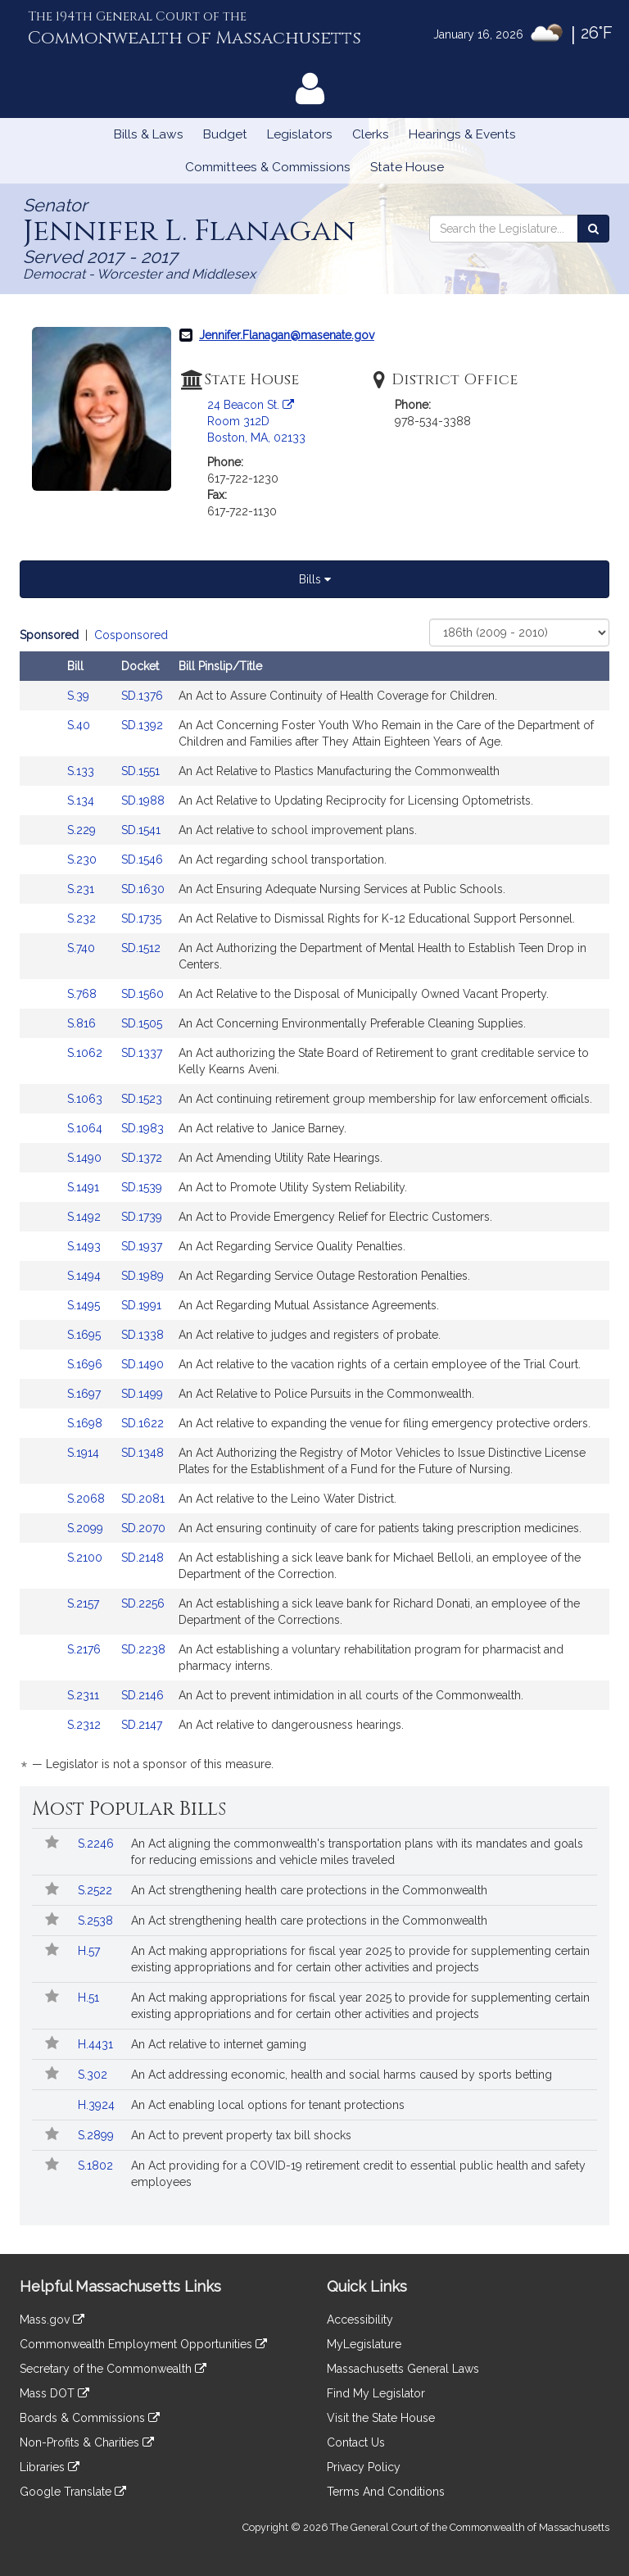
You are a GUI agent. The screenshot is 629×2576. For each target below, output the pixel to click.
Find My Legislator (376, 2393)
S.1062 (86, 1052)
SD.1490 (142, 1364)
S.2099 (86, 1528)
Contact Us (356, 2442)
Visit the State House (381, 2417)
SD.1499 (142, 1393)
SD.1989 (142, 1275)
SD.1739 (141, 1216)
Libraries (49, 2467)
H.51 (90, 1997)
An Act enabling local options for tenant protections (268, 2104)
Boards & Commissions (90, 2417)
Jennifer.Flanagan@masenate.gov (286, 335)
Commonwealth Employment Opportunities (143, 2344)
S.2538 (97, 1920)
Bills (315, 579)
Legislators (300, 134)
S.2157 (84, 1603)
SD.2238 (143, 1649)
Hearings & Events (462, 134)
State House (407, 167)
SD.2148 (142, 1557)
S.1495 (85, 1305)
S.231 (82, 889)
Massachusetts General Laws (403, 2368)
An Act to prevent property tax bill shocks (241, 2135)
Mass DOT (54, 2393)
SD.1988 (143, 800)
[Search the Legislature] (593, 229)
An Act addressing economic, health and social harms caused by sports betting (341, 2074)
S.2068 (87, 1498)
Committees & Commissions (268, 167)
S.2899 (97, 2135)
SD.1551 (140, 771)
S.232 (83, 918)
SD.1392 (142, 725)
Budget (225, 134)
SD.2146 (142, 1695)
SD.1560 (142, 993)
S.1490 (86, 1157)
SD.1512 (141, 948)
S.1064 (86, 1128)
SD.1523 (141, 1098)
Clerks (370, 134)
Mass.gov (52, 2319)
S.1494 (85, 1275)
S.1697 (85, 1393)
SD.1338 (142, 1334)
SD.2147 (141, 1724)
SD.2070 (143, 1528)
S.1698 (86, 1423)
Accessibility (360, 2319)
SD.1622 (142, 1423)
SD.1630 (143, 889)
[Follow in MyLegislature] (51, 1843)
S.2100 (86, 1557)
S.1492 (85, 1216)
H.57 (90, 1950)
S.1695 (85, 1334)
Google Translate (73, 2491)
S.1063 (86, 1098)
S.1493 (85, 1246)
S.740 (82, 948)
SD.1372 (141, 1157)
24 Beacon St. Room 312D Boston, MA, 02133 (256, 421)
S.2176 (85, 1649)
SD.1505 (141, 1023)
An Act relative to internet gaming (218, 2044)
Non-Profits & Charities (87, 2442)
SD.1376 (142, 695)
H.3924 (98, 2104)
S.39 (80, 695)
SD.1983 (142, 1128)
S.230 (83, 859)
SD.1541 (141, 830)
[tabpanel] (314, 1202)
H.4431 (97, 2044)
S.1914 (84, 1452)
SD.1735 (141, 918)
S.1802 (97, 2165)
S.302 (94, 2074)
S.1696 (86, 1364)
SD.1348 (142, 1452)
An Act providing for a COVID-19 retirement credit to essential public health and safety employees (358, 2173)
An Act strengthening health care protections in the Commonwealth (309, 1890)
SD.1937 (141, 1246)
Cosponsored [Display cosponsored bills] (131, 635)
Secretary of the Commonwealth (113, 2368)
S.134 (82, 800)
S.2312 (85, 1724)
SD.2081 (143, 1498)
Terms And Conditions (386, 2491)
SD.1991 (141, 1305)
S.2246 (97, 1843)
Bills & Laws (148, 134)
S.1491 (84, 1187)
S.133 (82, 771)
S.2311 (84, 1695)
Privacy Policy (363, 2467)
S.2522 (96, 1890)
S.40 (80, 725)
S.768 (83, 993)
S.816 (83, 1023)
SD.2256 (143, 1603)
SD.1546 (142, 859)
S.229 (83, 830)
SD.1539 (141, 1187)
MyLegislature (364, 2344)
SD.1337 (141, 1052)
